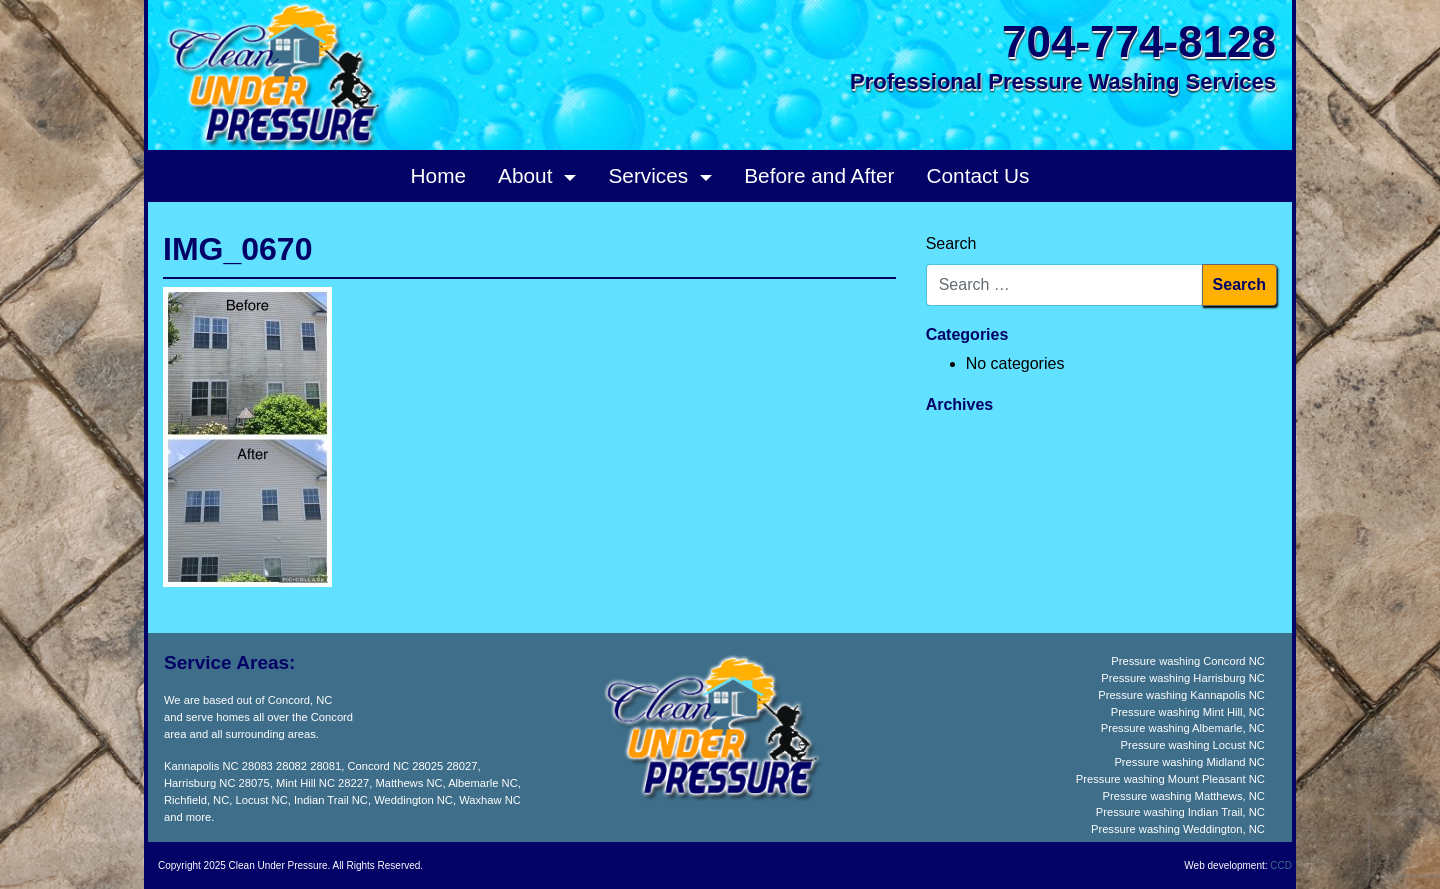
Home (438, 175)
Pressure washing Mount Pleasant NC (1170, 779)
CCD (1281, 865)
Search (951, 243)
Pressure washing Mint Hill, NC (1188, 712)
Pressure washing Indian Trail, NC (1180, 812)
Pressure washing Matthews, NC (1184, 796)
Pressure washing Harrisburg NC (1183, 678)
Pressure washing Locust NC (1193, 745)
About (528, 175)
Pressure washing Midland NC (1189, 762)
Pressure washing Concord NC (1188, 661)
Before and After (819, 175)
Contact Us (978, 175)
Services (651, 175)
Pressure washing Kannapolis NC (1181, 695)
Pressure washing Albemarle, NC (1183, 728)
